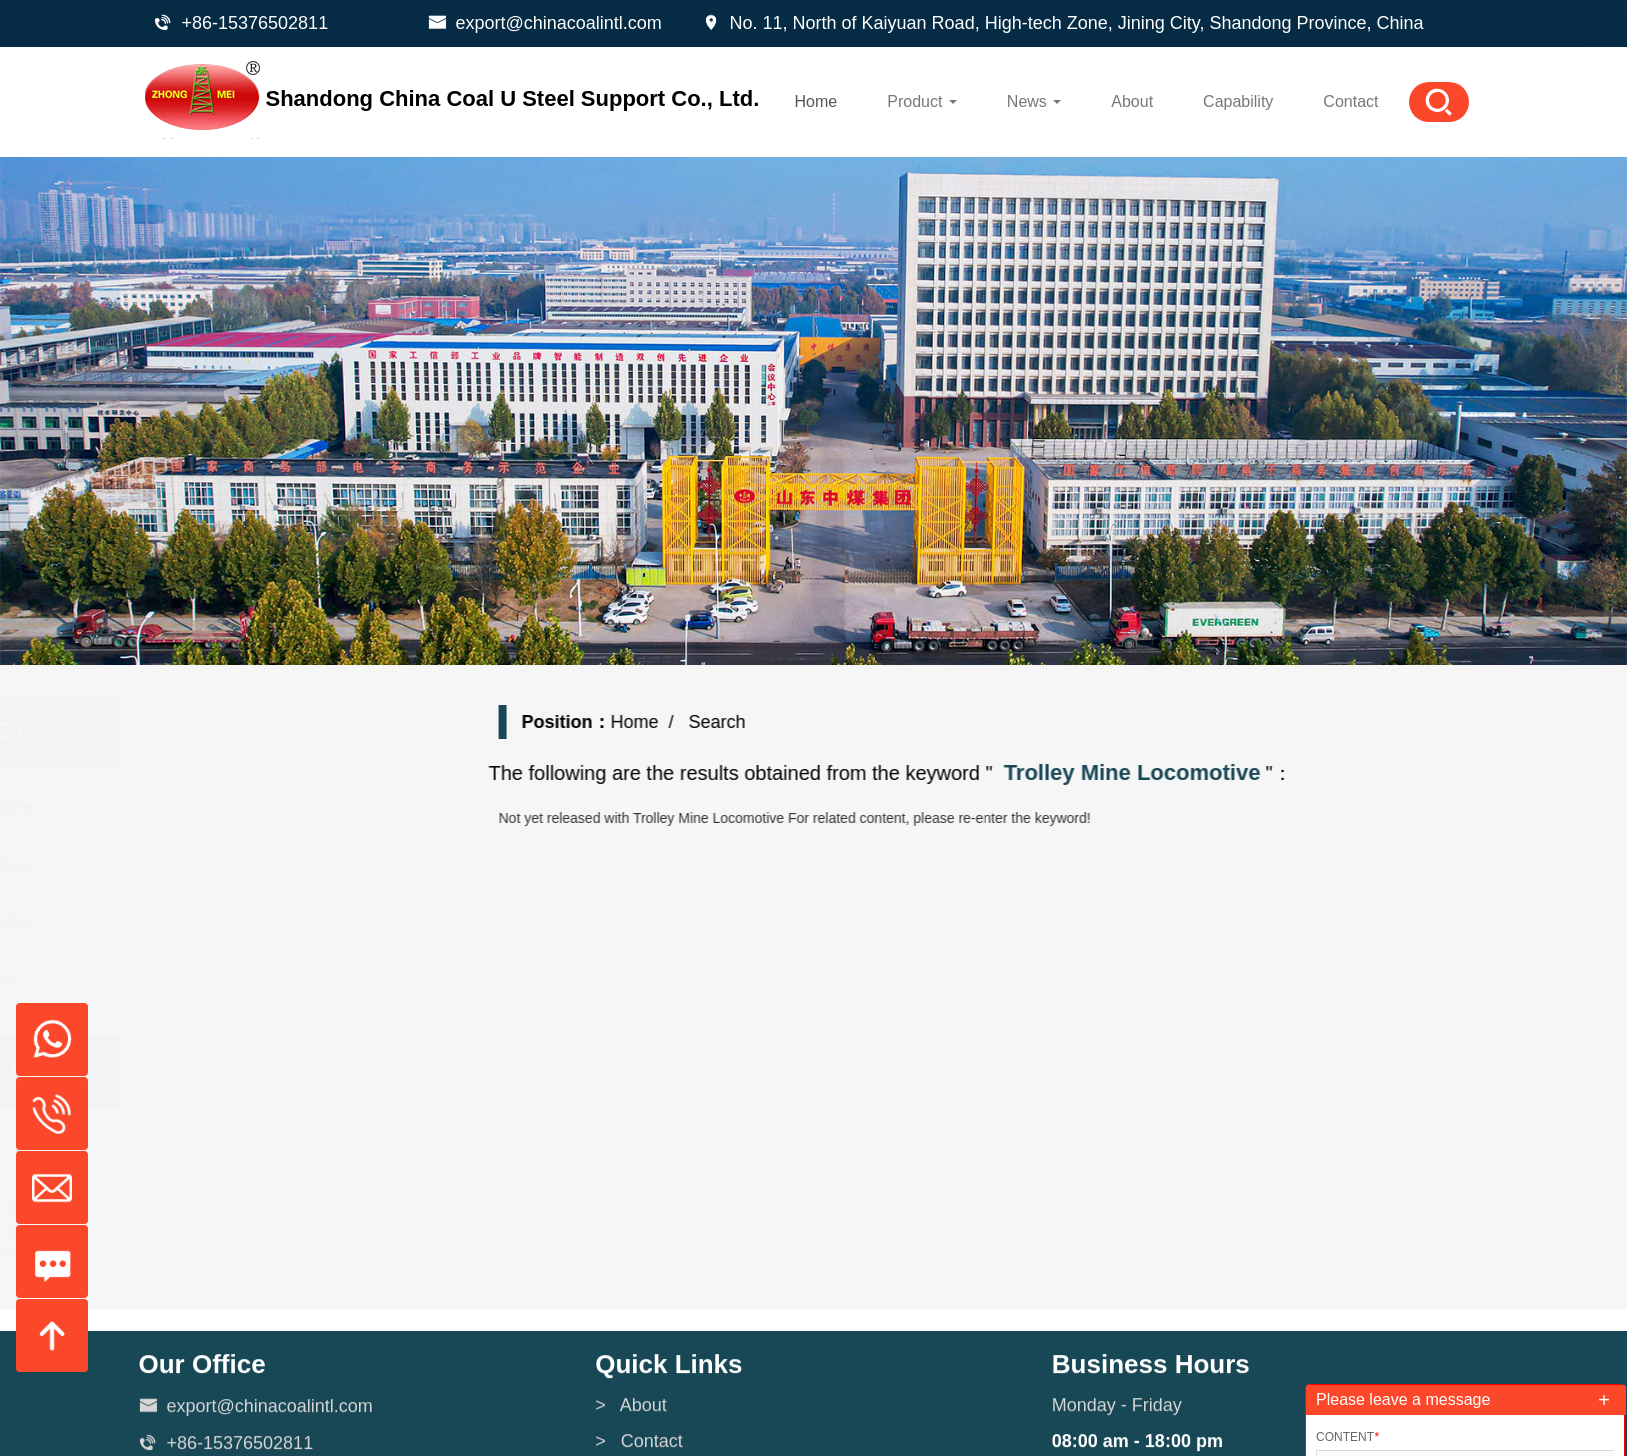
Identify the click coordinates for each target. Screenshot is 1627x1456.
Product (922, 101)
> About (631, 1420)
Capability (1238, 101)
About (1132, 101)
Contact (1350, 101)
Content (1347, 1437)
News (1034, 101)
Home (816, 101)
